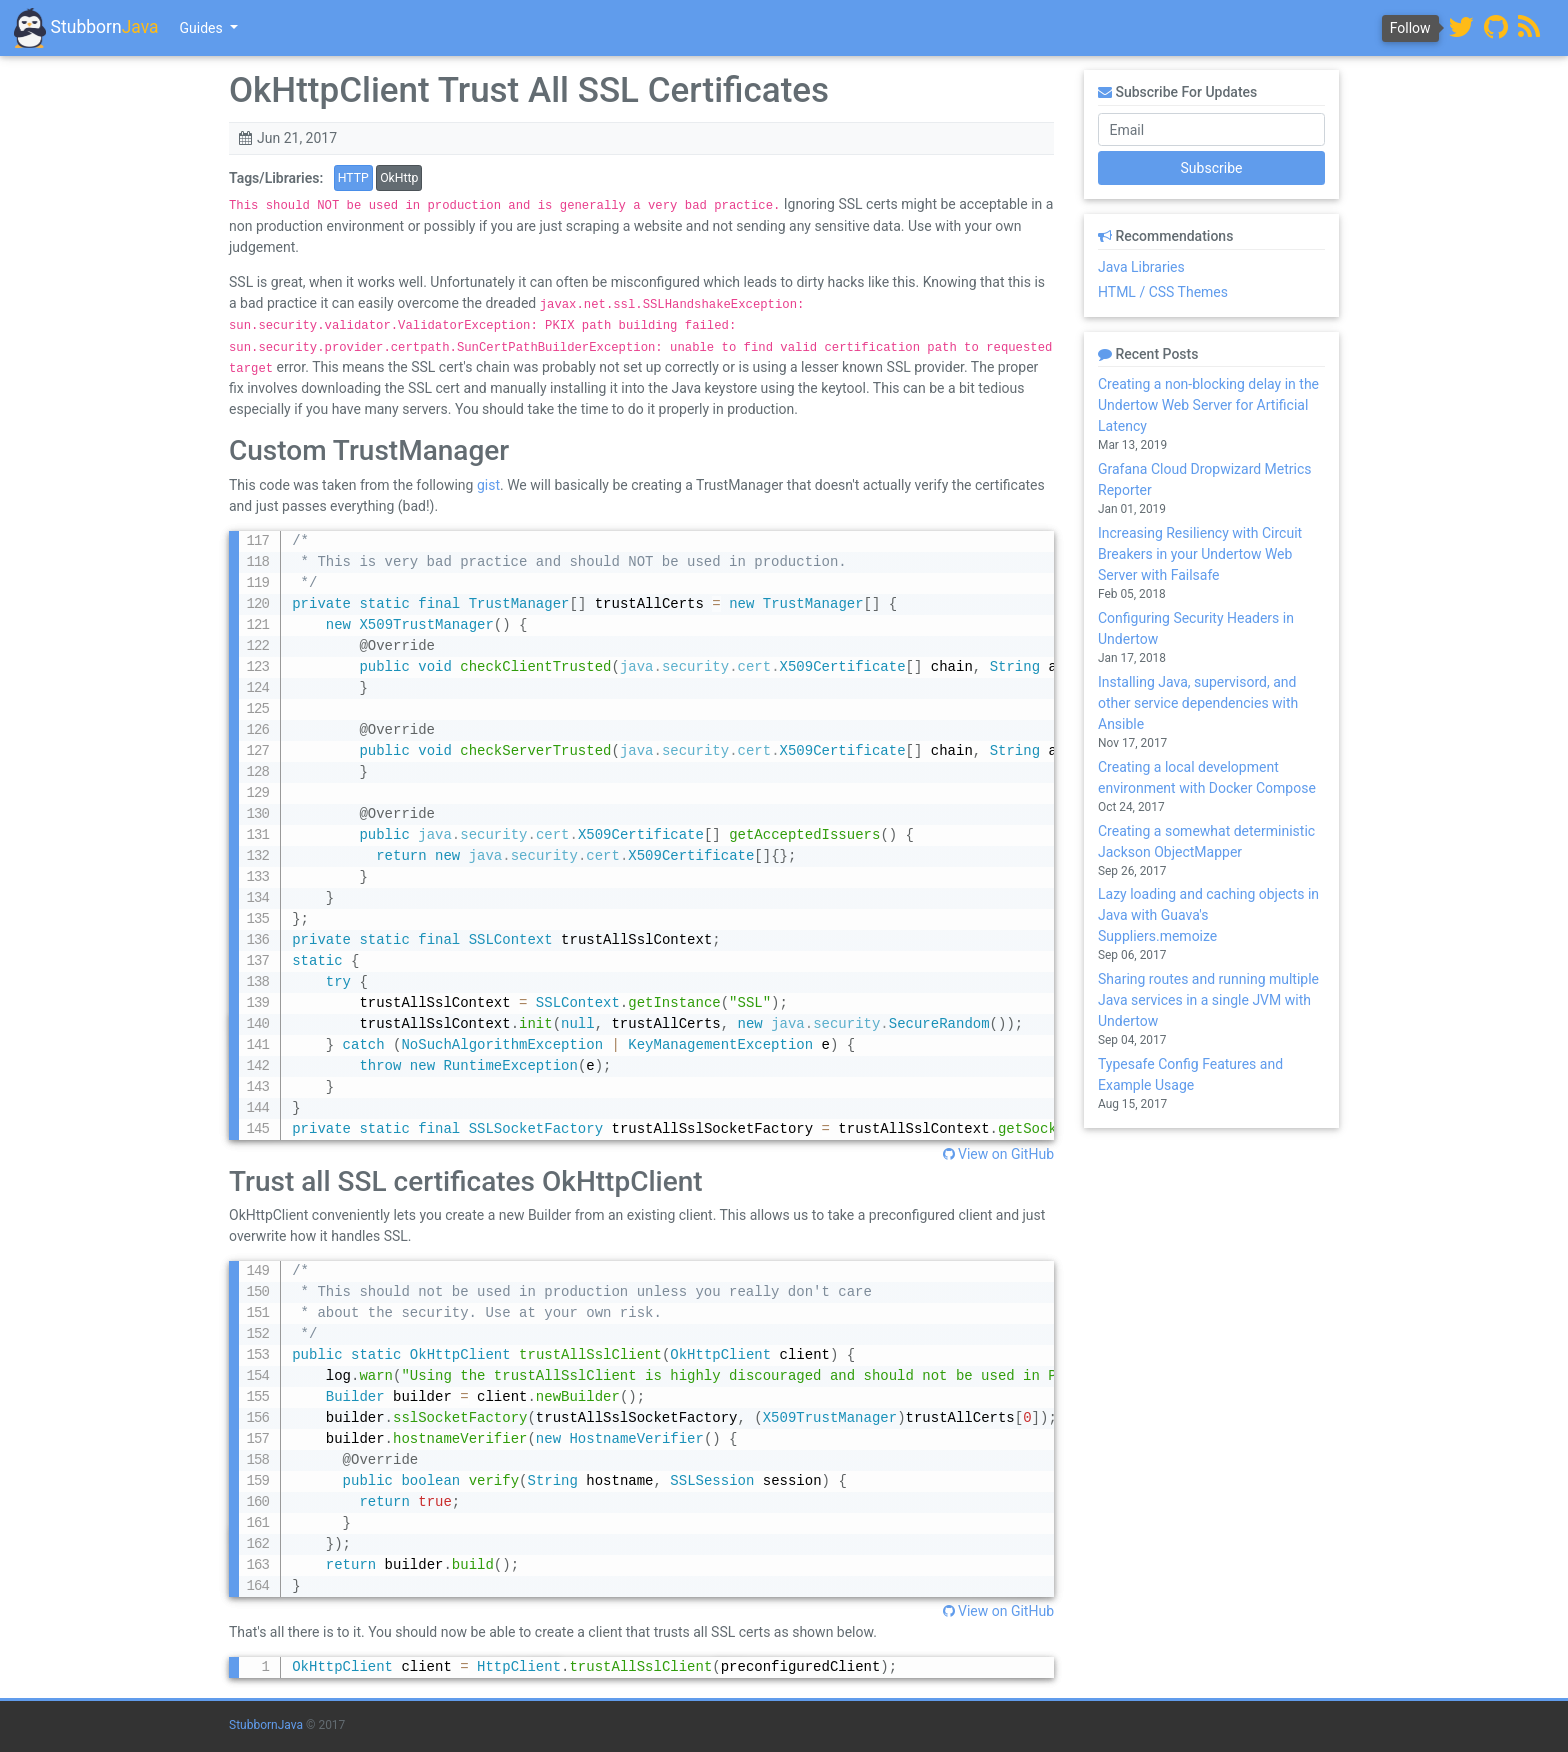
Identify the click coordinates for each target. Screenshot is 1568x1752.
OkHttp (399, 178)
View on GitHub (998, 1154)
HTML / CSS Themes (1163, 292)
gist (488, 485)
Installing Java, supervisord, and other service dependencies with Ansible (1198, 703)
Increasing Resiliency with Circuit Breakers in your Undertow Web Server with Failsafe (1200, 554)
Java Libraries (1141, 267)
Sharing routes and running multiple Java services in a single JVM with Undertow (1208, 1000)
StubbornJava (266, 1725)
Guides (203, 28)
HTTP (353, 178)
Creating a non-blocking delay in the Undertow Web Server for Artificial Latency (1208, 405)
